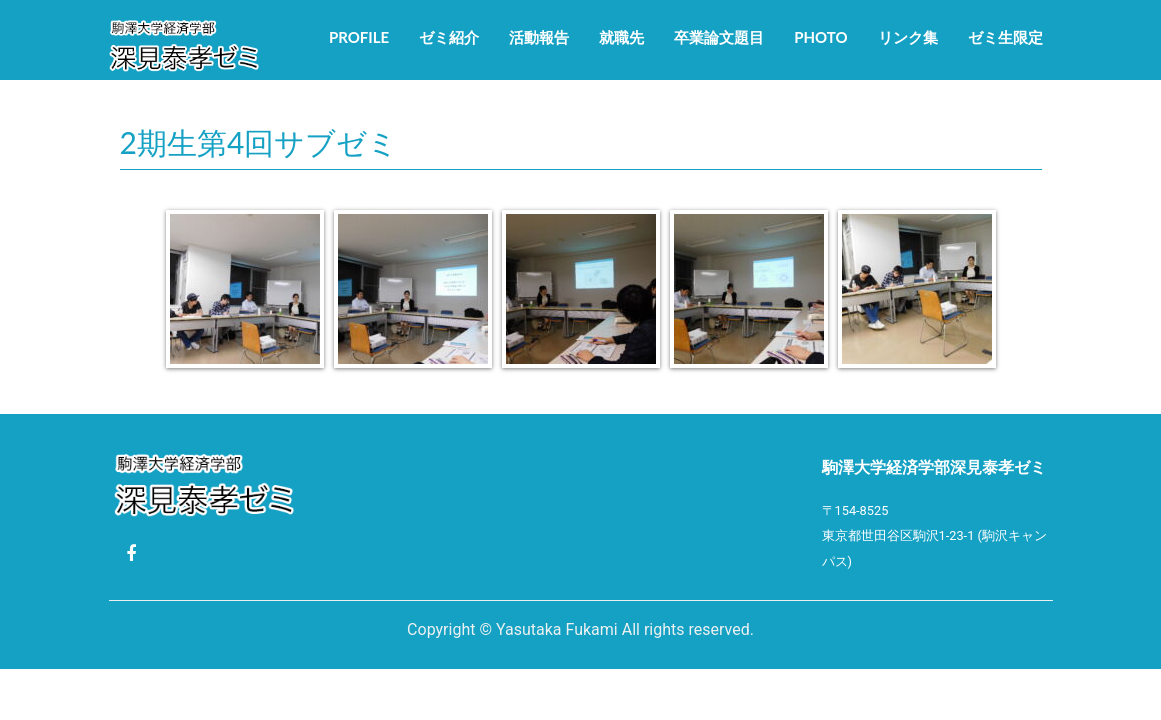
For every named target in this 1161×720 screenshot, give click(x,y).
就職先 (621, 37)
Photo (820, 37)
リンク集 (908, 37)
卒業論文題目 (719, 37)
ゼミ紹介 (449, 37)
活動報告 (539, 37)
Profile (359, 37)
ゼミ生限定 (1005, 37)
